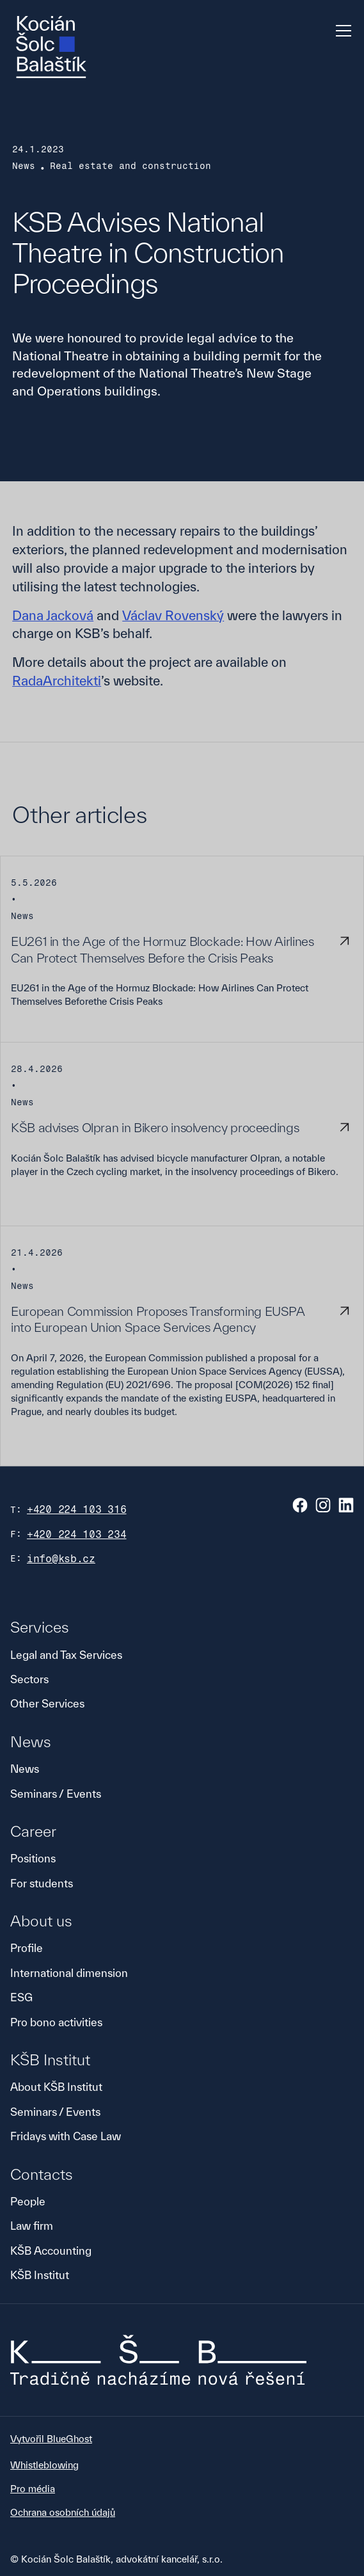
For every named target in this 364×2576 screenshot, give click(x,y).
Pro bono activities (56, 2022)
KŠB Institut (39, 2275)
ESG (21, 1997)
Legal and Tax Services (66, 1655)
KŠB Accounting (50, 2250)
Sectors (29, 1679)
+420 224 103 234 (77, 1534)
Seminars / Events (55, 1794)
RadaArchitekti (56, 680)
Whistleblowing (44, 2465)
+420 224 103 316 (77, 1509)
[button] (341, 30)
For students (41, 1883)
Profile (26, 1948)
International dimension (69, 1973)
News (24, 1769)
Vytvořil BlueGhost (51, 2438)
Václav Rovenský (173, 615)
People (27, 2201)
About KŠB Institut (56, 2087)
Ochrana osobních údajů (62, 2512)
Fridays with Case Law (65, 2136)
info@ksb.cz (61, 1559)
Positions (33, 1858)
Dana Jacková (52, 615)
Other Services (47, 1703)
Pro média (32, 2488)
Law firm (31, 2226)
